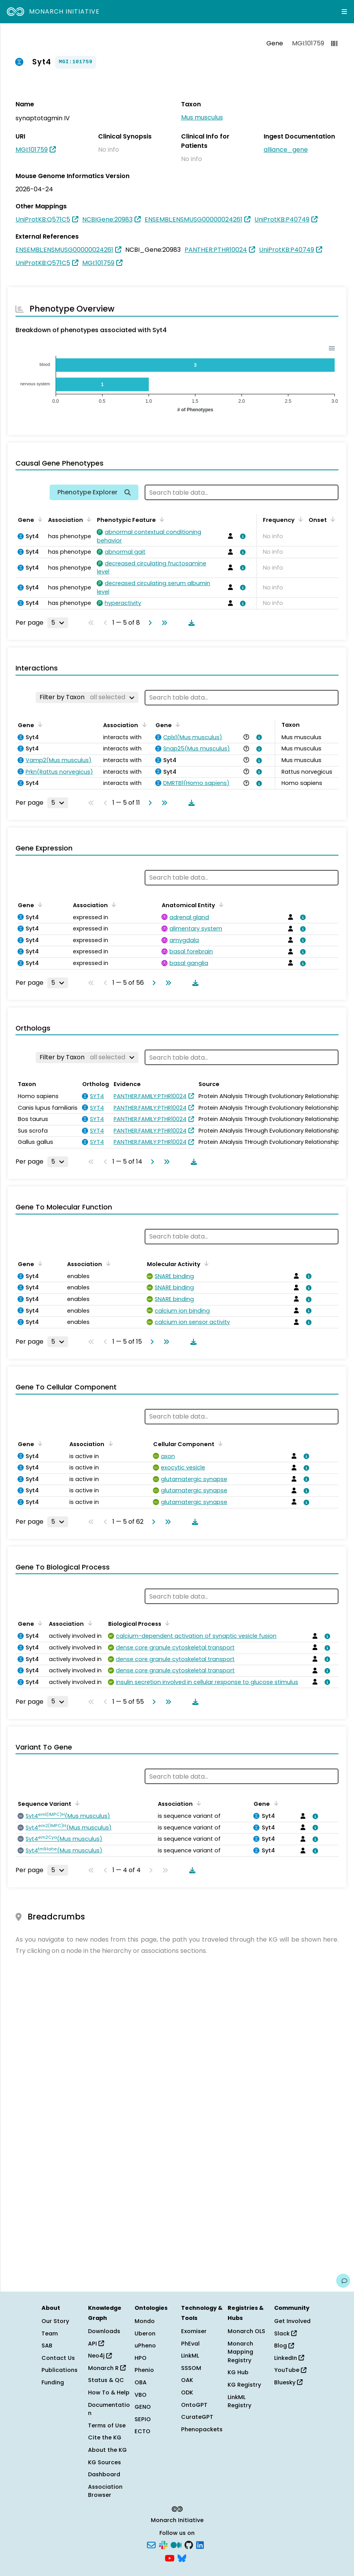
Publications (59, 2370)
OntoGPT (194, 2405)
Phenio (144, 2370)
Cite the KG (104, 2437)
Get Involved (292, 2321)
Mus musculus (202, 117)
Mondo (145, 2321)
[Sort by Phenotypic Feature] (160, 519)
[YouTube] (169, 2557)
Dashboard (104, 2474)
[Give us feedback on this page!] (343, 2281)
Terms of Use (107, 2425)
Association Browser (105, 2491)
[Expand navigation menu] (344, 11)
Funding (52, 2382)
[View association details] (241, 536)
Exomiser (194, 2331)
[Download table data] (190, 622)
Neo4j (100, 2355)
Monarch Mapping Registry (240, 2352)
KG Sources (104, 2462)
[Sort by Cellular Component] (219, 1443)
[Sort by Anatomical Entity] (219, 904)
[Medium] (176, 2544)
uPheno (145, 2345)
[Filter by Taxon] (87, 697)
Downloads (104, 2331)
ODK (187, 2392)
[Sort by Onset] (331, 519)
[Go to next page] (148, 622)
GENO (143, 2407)
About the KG (107, 2450)
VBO (141, 2395)
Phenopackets (202, 2429)
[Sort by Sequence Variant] (76, 1803)
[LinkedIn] (200, 2544)
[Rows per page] (57, 622)
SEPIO (143, 2419)
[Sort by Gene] (38, 519)
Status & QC (106, 2380)
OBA (141, 2382)
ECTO (142, 2431)
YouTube (290, 2370)
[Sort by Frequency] (299, 519)
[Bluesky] (182, 2557)
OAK (187, 2380)
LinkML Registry (239, 2401)
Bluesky (288, 2382)
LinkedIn (289, 2358)
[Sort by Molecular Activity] (205, 1263)
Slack (285, 2333)
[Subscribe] (151, 2544)
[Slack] (163, 2544)
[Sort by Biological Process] (166, 1623)
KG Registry (244, 2385)
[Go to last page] (163, 622)
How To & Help (109, 2392)
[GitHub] (189, 2544)
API (96, 2343)
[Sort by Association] (87, 519)
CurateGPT (197, 2417)
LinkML (190, 2355)
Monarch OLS (246, 2331)
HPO (141, 2358)
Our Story (55, 2321)
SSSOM (191, 2368)
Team (49, 2333)
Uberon (145, 2333)
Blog (284, 2345)
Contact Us (58, 2358)
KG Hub (238, 2372)
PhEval (190, 2343)
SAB (46, 2345)
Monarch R (107, 2368)
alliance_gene (286, 149)
